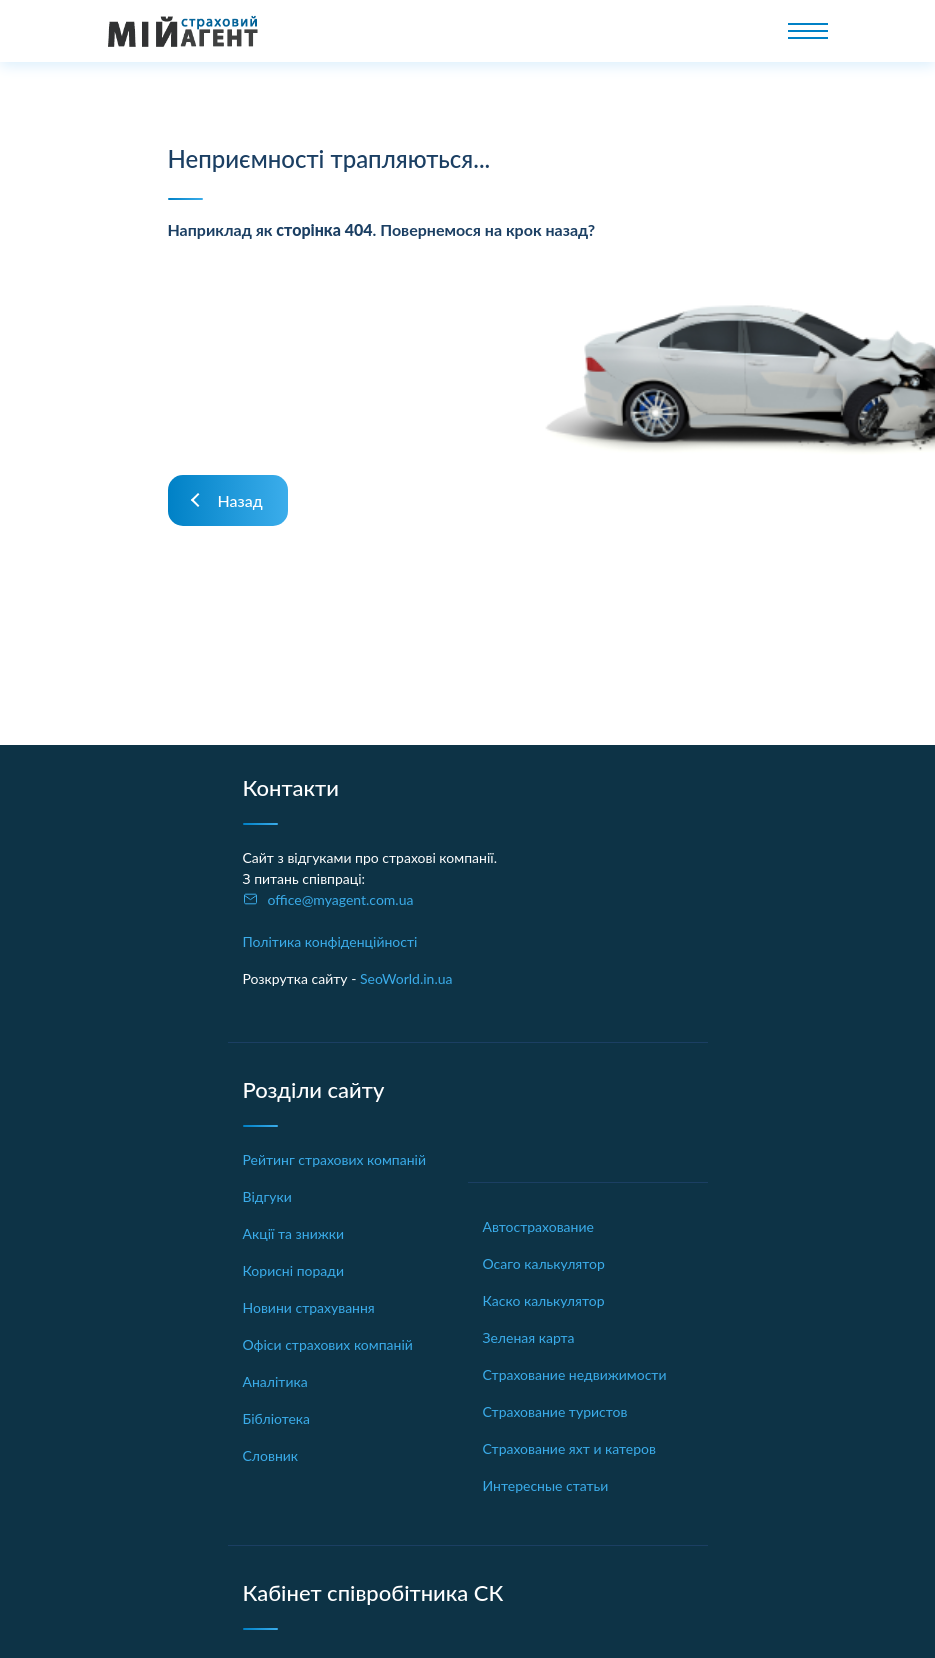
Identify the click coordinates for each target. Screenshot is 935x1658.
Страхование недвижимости (575, 1374)
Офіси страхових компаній (328, 1344)
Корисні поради (294, 1270)
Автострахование (538, 1226)
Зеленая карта (529, 1337)
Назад (240, 500)
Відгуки (267, 1196)
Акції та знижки (294, 1233)
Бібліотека (277, 1418)
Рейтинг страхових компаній (335, 1159)
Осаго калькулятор (544, 1263)
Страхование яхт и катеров (569, 1448)
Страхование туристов (555, 1411)
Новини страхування (309, 1307)
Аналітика (275, 1381)
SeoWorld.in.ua (406, 978)
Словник (271, 1455)
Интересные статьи (546, 1485)
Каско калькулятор (544, 1300)
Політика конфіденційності (330, 941)
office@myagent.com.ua (341, 899)
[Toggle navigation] (808, 31)
